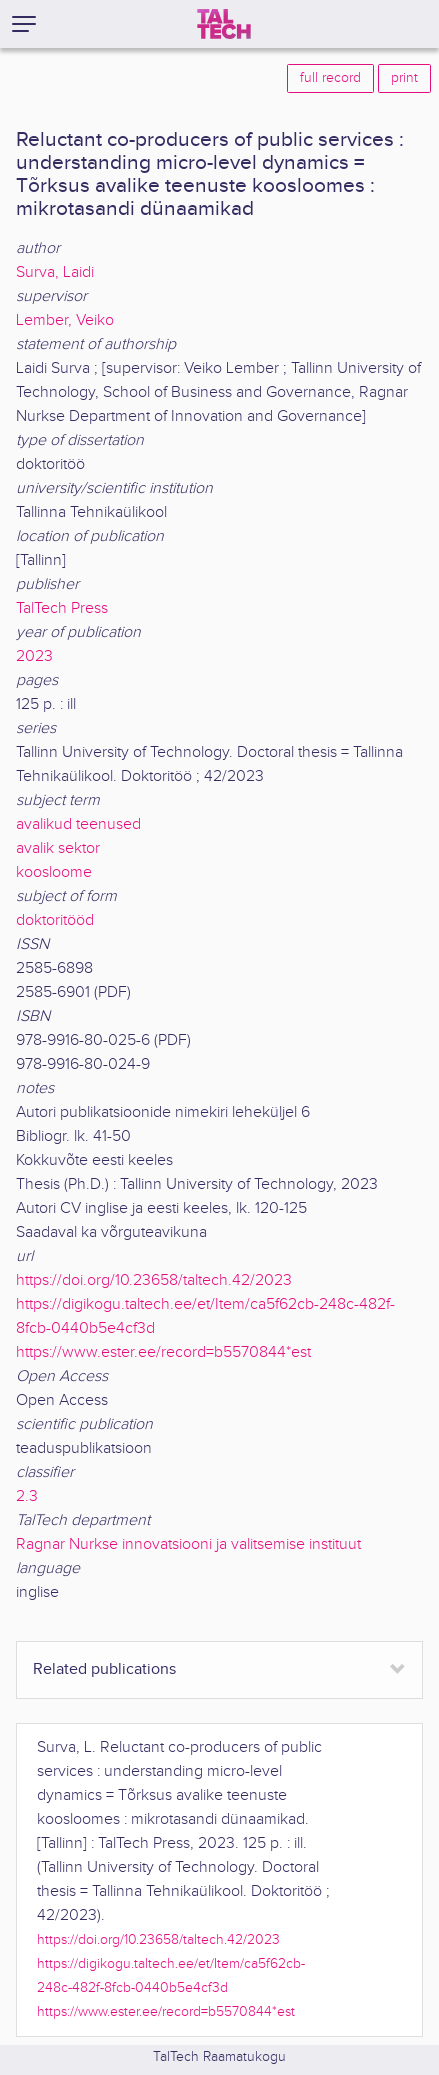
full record (330, 78)
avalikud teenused (78, 824)
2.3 (27, 1496)
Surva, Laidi (55, 272)
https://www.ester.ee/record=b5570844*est (163, 1352)
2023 (34, 656)
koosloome (54, 872)
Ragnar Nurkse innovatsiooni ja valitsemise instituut (188, 1544)
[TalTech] (224, 24)
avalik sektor (58, 848)
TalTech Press (62, 608)
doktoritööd (55, 920)
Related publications (104, 1669)
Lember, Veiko (65, 320)
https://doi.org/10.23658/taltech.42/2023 (154, 1280)
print (404, 78)
